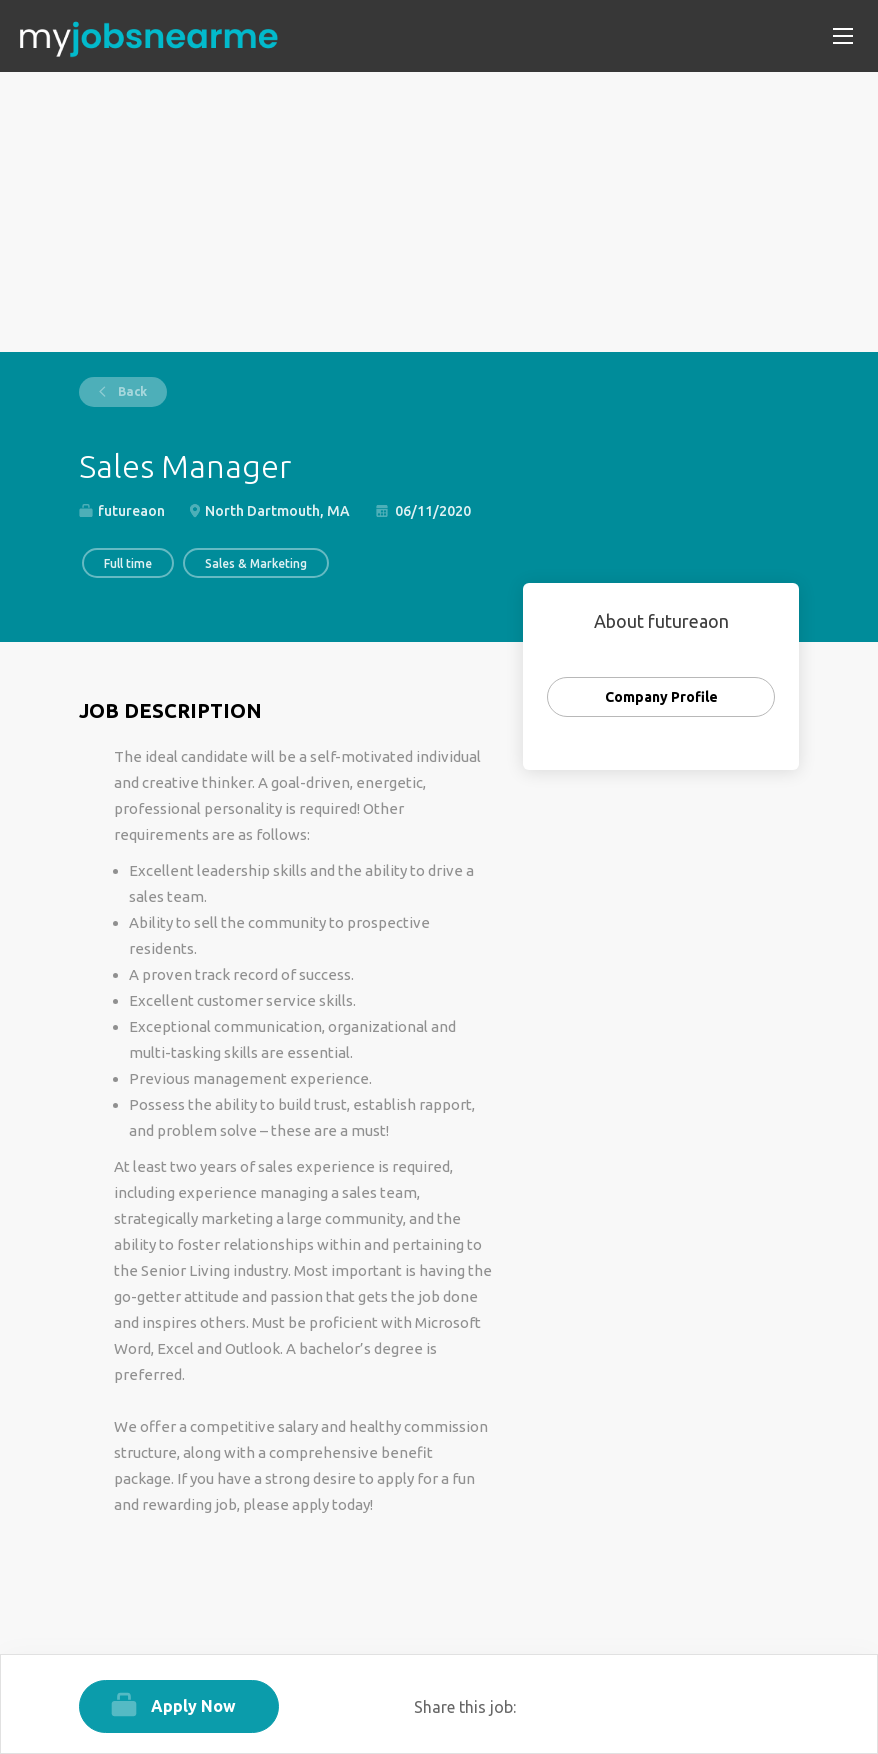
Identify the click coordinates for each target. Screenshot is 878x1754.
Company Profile (661, 697)
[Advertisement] (439, 212)
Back (131, 391)
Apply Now (193, 1706)
